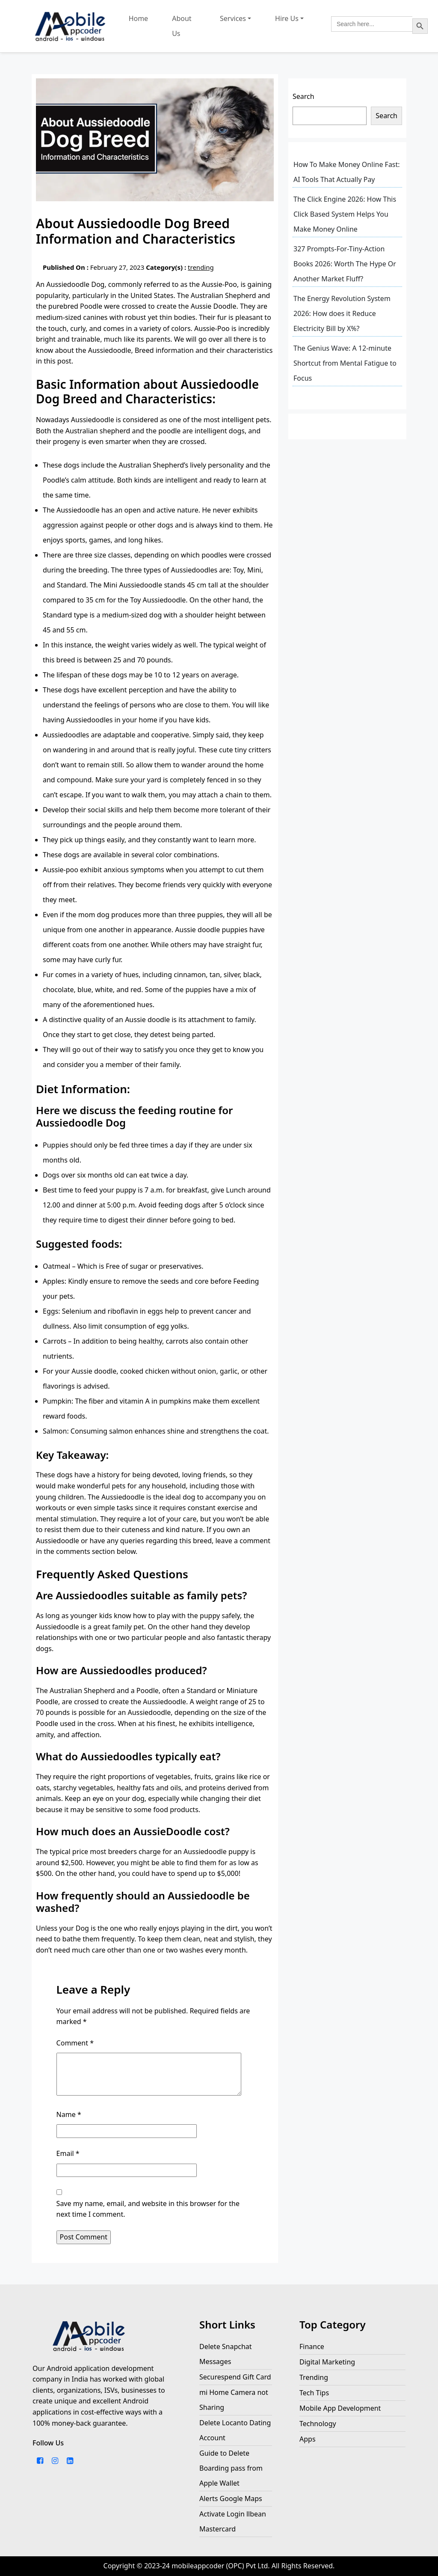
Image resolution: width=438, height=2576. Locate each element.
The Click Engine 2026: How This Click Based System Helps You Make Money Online (344, 214)
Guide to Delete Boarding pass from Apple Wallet (231, 2468)
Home (138, 18)
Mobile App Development (340, 2408)
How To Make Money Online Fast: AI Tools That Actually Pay (346, 172)
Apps (307, 2439)
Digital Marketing (327, 2362)
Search (303, 96)
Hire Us (287, 18)
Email (68, 2153)
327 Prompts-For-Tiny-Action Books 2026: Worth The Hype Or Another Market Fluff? (344, 263)
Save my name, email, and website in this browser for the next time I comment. (148, 2209)
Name (68, 2114)
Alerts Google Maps (230, 2498)
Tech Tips (314, 2392)
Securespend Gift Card (235, 2377)
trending (201, 267)
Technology (317, 2423)
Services (233, 18)
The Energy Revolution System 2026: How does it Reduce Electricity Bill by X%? (342, 313)
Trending (313, 2377)
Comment (75, 2043)
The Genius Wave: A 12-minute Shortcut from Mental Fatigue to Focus (345, 363)
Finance (311, 2346)
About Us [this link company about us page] (181, 26)
